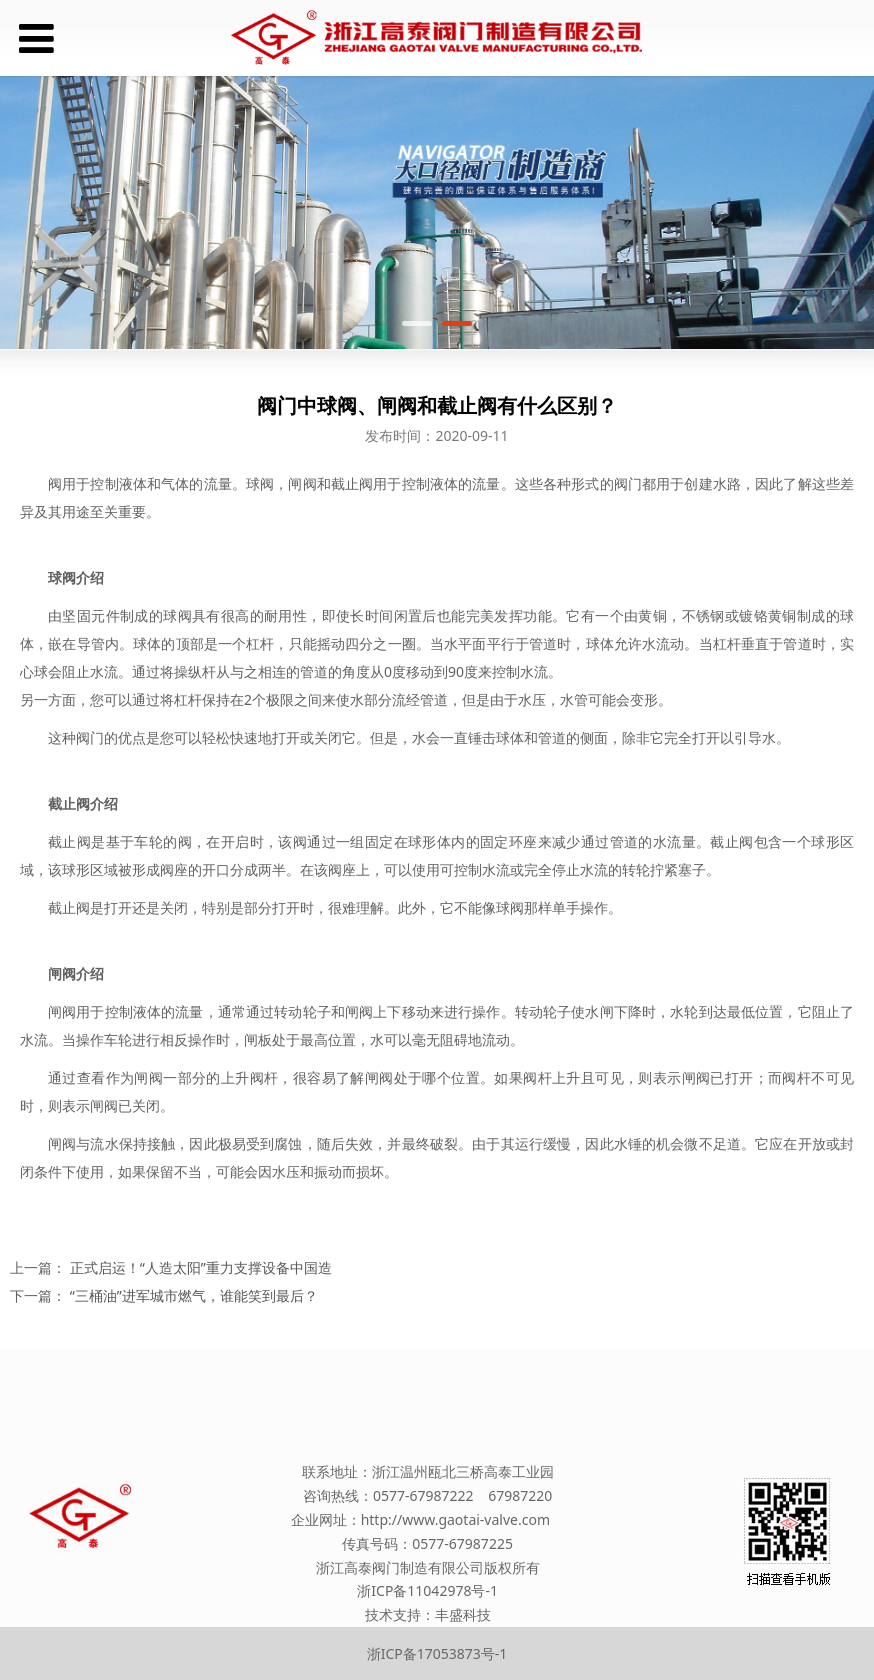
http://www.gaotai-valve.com (455, 1519)
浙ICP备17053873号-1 (437, 1653)
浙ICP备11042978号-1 (427, 1590)
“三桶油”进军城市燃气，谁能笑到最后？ (194, 1295)
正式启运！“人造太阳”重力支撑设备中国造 (201, 1267)
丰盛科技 (463, 1614)
